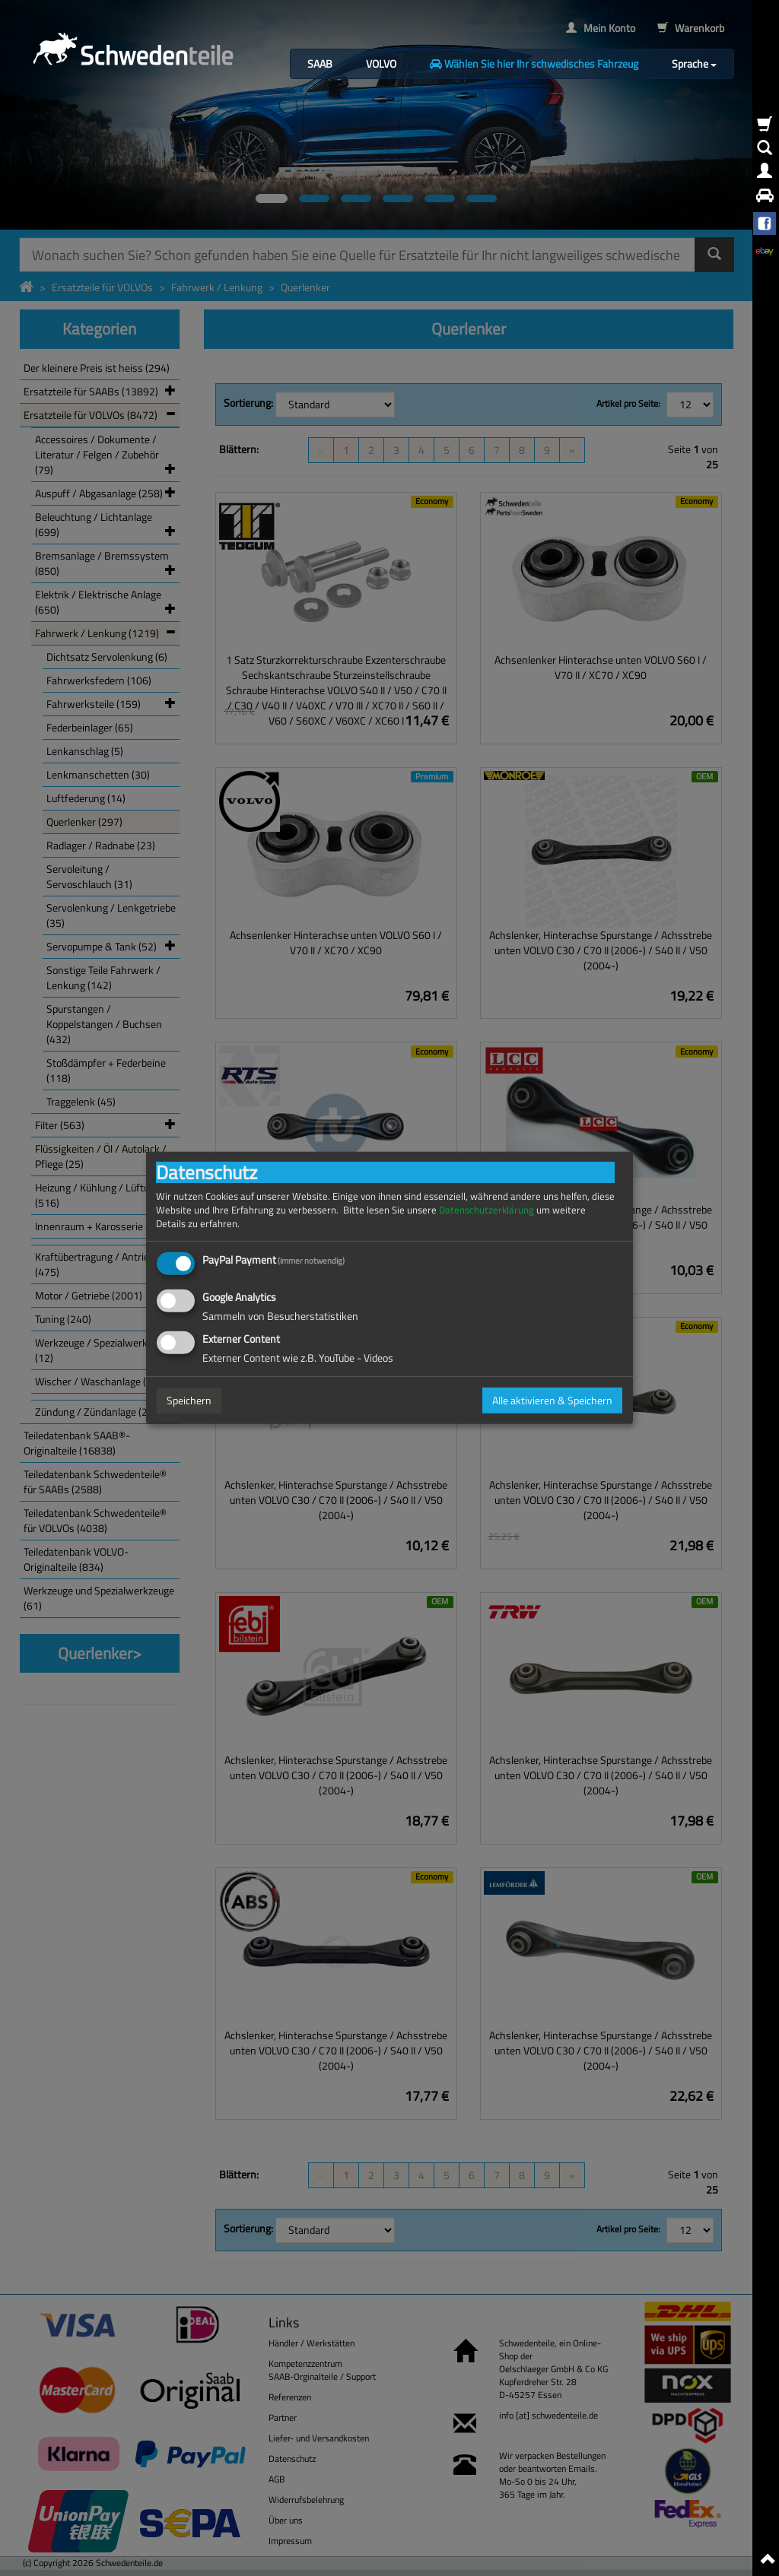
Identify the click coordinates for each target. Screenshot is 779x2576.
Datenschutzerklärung (486, 1210)
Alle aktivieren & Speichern (552, 1400)
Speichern (189, 1400)
